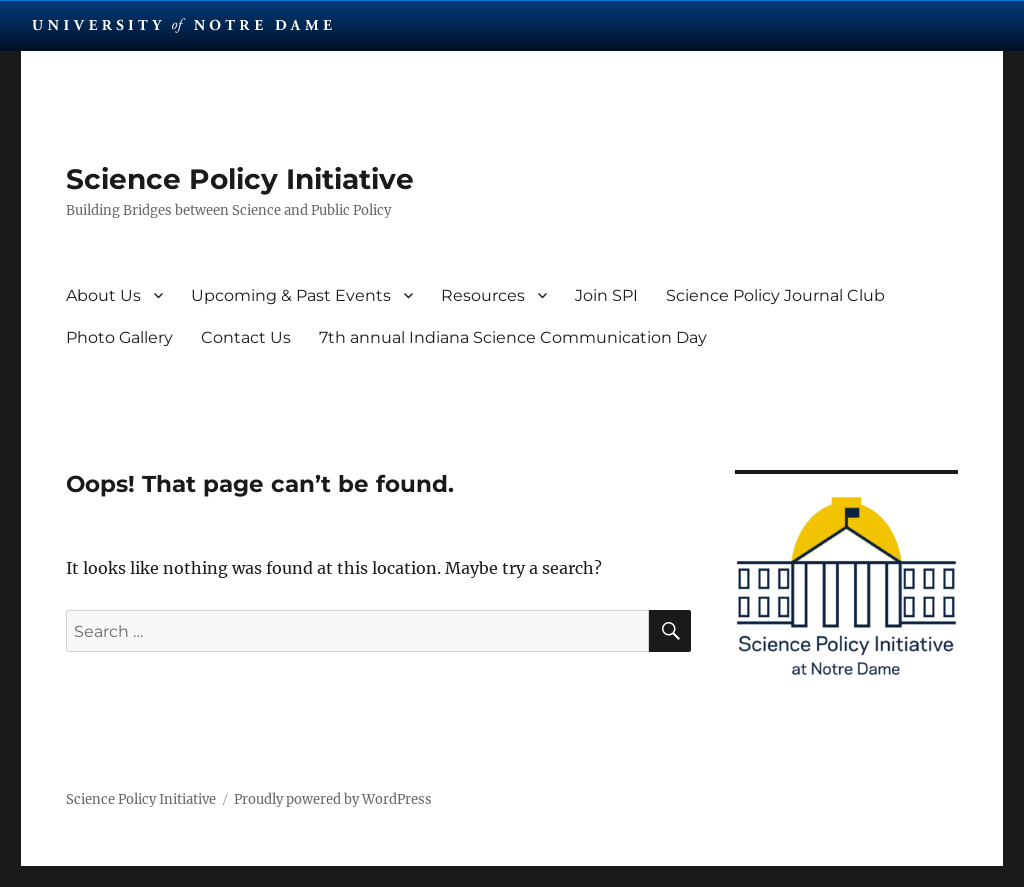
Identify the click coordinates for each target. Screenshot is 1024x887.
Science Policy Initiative (240, 179)
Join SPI (606, 295)
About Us (103, 295)
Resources (483, 295)
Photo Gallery (119, 337)
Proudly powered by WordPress (333, 799)
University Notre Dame (182, 25)
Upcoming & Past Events (291, 295)
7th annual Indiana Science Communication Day (513, 337)
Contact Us (246, 337)
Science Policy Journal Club (775, 295)
